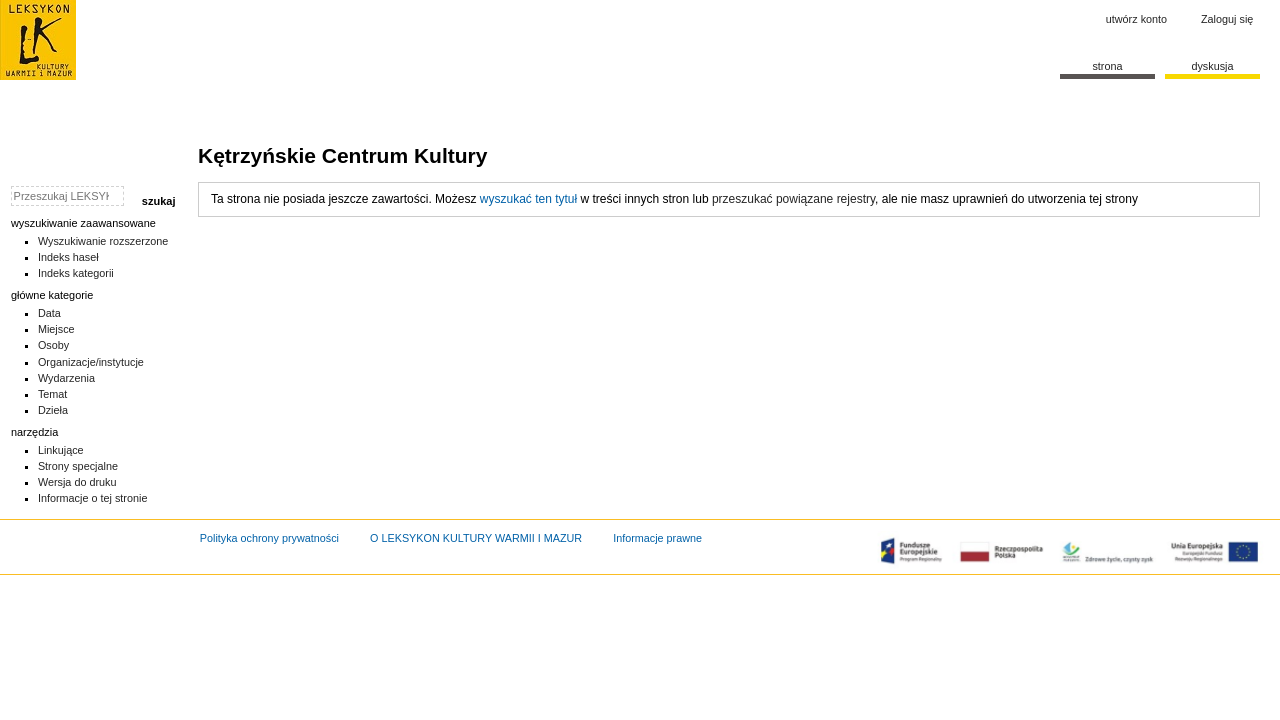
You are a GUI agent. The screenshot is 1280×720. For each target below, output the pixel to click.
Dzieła (53, 410)
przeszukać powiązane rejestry (793, 199)
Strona (1107, 66)
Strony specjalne (78, 466)
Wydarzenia (66, 378)
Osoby (53, 345)
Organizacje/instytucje (91, 362)
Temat (53, 394)
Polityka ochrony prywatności (269, 538)
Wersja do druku (77, 482)
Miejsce (56, 329)
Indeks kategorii (76, 273)
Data (49, 313)
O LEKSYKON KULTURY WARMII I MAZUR (476, 538)
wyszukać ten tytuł (528, 199)
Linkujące (61, 450)
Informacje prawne (657, 538)
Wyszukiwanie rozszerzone (103, 241)
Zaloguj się (1227, 19)
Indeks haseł (68, 257)
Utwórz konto (1136, 19)
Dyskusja (1212, 66)
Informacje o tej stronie (93, 498)
